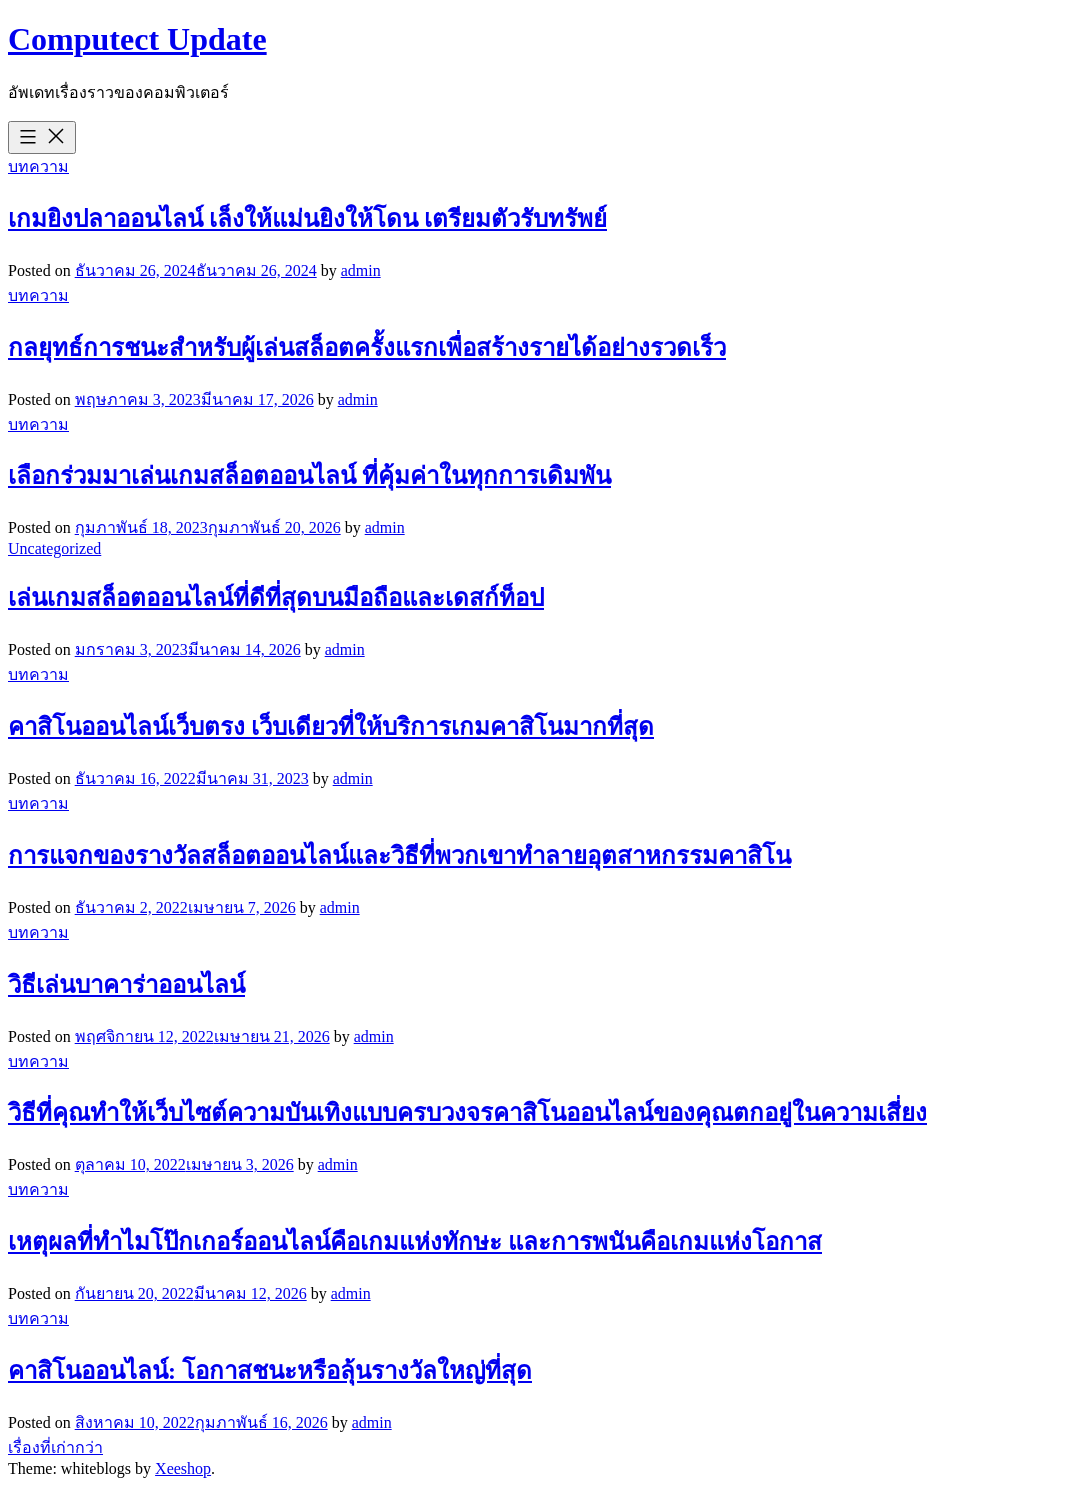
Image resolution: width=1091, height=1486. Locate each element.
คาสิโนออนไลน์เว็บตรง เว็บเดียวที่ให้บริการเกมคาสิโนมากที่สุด (331, 727)
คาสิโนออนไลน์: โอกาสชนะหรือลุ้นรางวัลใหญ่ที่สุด (270, 1371)
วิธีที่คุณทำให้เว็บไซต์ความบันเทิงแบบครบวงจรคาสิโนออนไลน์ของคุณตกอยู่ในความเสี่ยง (467, 1113)
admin (361, 270)
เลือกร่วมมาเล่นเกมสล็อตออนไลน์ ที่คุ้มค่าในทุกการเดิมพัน (309, 476)
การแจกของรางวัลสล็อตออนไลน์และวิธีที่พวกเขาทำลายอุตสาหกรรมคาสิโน (399, 856)
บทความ (38, 166)
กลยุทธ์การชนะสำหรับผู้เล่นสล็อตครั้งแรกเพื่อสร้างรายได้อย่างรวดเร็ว (367, 348)
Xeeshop (183, 1468)
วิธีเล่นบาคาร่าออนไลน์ (126, 985)
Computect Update (137, 39)
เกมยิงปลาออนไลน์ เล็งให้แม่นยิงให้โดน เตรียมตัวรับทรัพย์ (307, 219)
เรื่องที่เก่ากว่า (55, 1447)
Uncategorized (54, 548)
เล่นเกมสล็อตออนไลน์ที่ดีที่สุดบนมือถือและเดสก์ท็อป (276, 598)
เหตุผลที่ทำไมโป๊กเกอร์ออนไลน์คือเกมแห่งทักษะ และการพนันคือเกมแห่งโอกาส (415, 1242)
